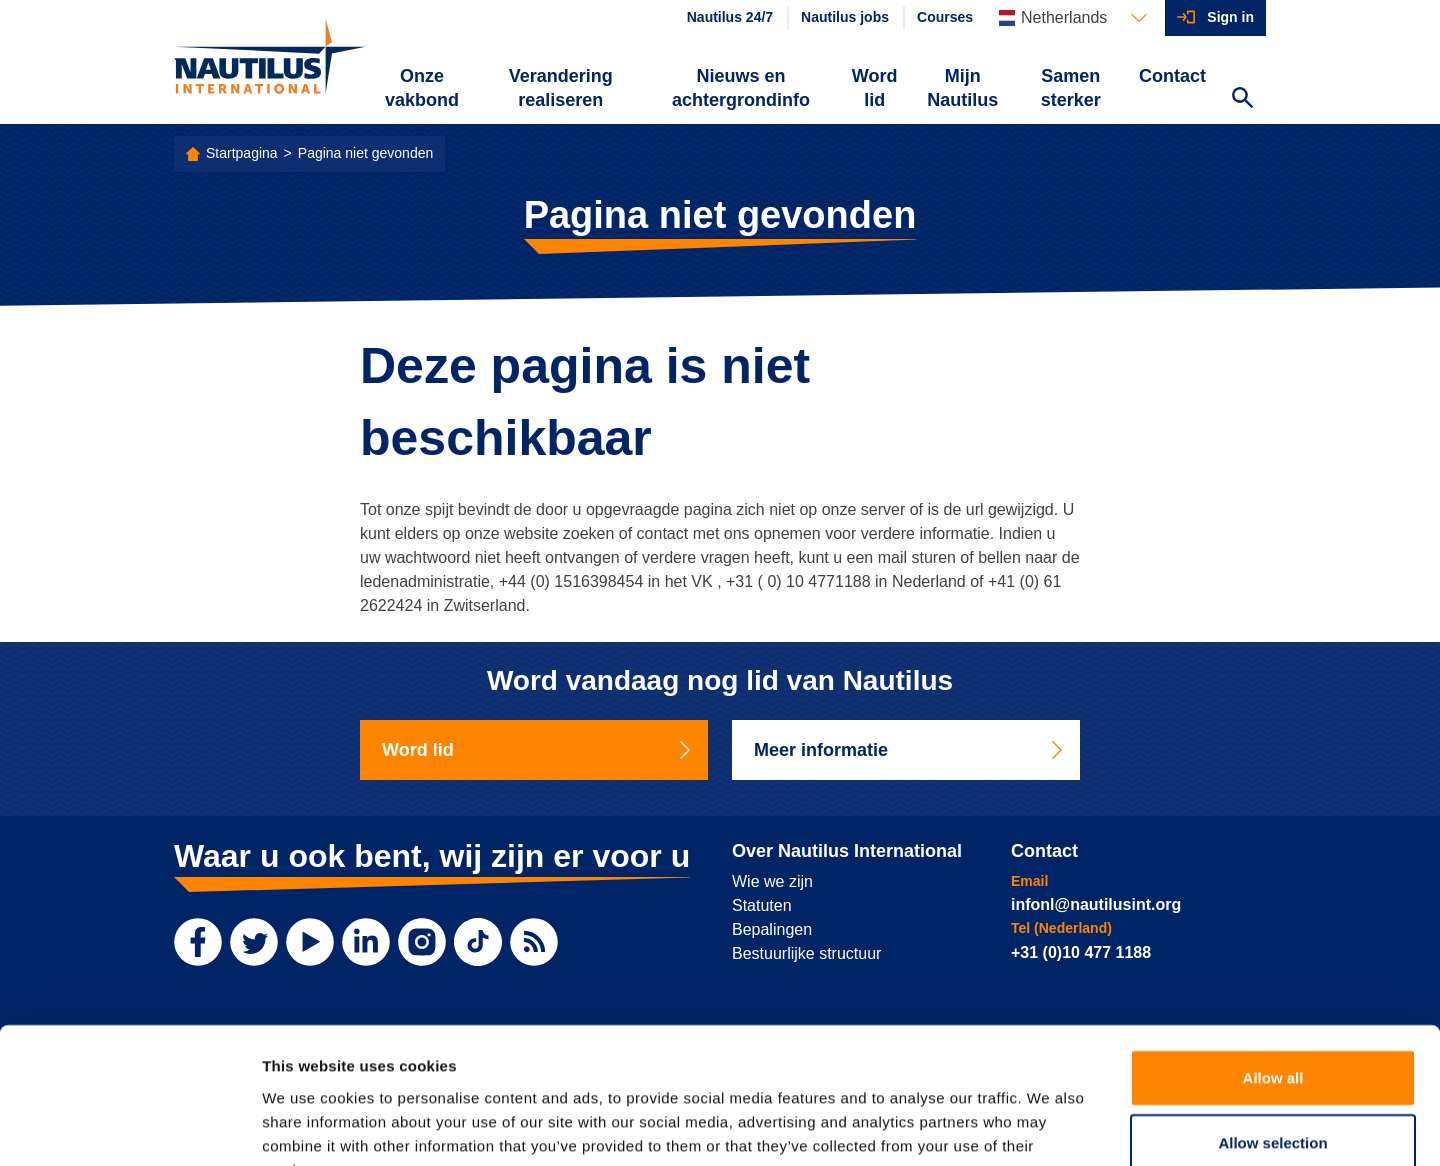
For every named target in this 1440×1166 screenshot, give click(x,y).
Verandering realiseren (561, 88)
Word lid (875, 88)
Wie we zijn (772, 881)
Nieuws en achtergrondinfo (741, 88)
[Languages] (1073, 18)
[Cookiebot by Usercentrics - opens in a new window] (129, 1127)
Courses (945, 17)
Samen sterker (1071, 88)
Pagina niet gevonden (365, 153)
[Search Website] (1242, 100)
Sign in (1230, 17)
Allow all (1273, 953)
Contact (1172, 76)
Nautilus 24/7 (730, 17)
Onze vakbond (422, 88)
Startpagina (242, 153)
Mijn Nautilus (962, 88)
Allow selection (1272, 1019)
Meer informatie (910, 750)
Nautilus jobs (845, 17)
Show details (1049, 1126)
